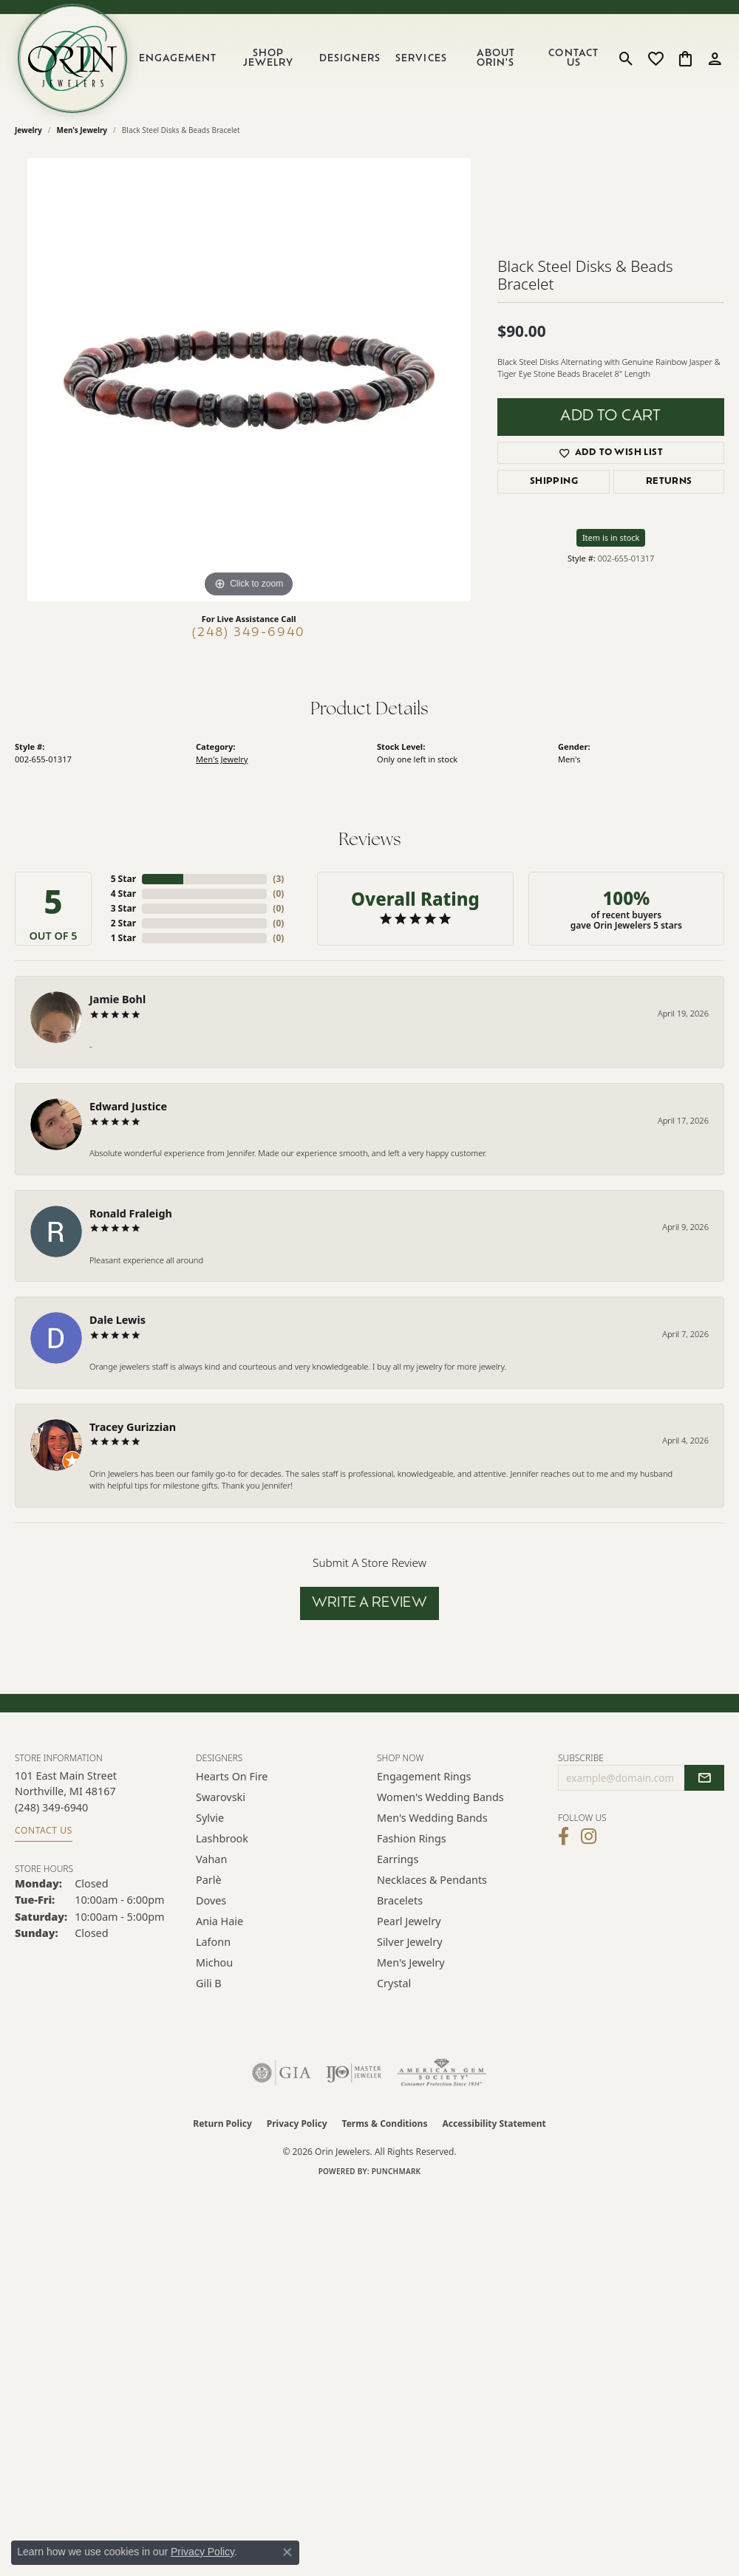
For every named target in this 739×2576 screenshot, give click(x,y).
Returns (669, 481)
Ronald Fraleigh (130, 1213)
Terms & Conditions (385, 2123)
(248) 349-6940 (248, 633)
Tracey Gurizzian (132, 1427)
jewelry (28, 130)
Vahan (211, 1859)
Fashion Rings (411, 1838)
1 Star (123, 938)
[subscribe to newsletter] (704, 1778)
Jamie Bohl (117, 999)
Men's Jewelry (82, 130)
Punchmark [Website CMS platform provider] (396, 2171)
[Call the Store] (51, 1807)
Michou (214, 1962)
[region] (249, 379)
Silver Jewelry (410, 1942)
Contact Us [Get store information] (43, 1830)
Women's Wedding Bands (440, 1797)
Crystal (394, 1983)
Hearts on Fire (232, 1776)
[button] (626, 58)
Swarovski (220, 1797)
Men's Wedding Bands (432, 1818)
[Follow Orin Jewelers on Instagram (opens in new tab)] (588, 1836)
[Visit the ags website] (441, 2072)
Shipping (554, 481)
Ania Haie (219, 1921)
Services (420, 59)
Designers (350, 59)
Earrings (397, 1859)
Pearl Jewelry (408, 1921)
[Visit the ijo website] (353, 2072)
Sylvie (210, 1818)
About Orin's (496, 58)
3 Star (123, 908)
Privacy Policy (297, 2123)
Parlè (209, 1880)
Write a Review (370, 1603)
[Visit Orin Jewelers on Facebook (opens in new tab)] (563, 1836)
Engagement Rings (424, 1776)
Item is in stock (611, 537)
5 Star (123, 878)
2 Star (123, 923)
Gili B (209, 1983)
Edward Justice (128, 1106)
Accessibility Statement (493, 2123)
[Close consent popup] (287, 2552)
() (278, 878)
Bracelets (400, 1900)
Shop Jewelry (268, 58)
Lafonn (213, 1942)
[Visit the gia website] (281, 2072)
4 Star (123, 893)
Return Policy (222, 2123)
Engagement (178, 59)
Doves (211, 1900)
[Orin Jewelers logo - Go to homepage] (72, 58)
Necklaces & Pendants (432, 1880)
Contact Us (573, 58)
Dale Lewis (117, 1320)
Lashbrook (222, 1838)
